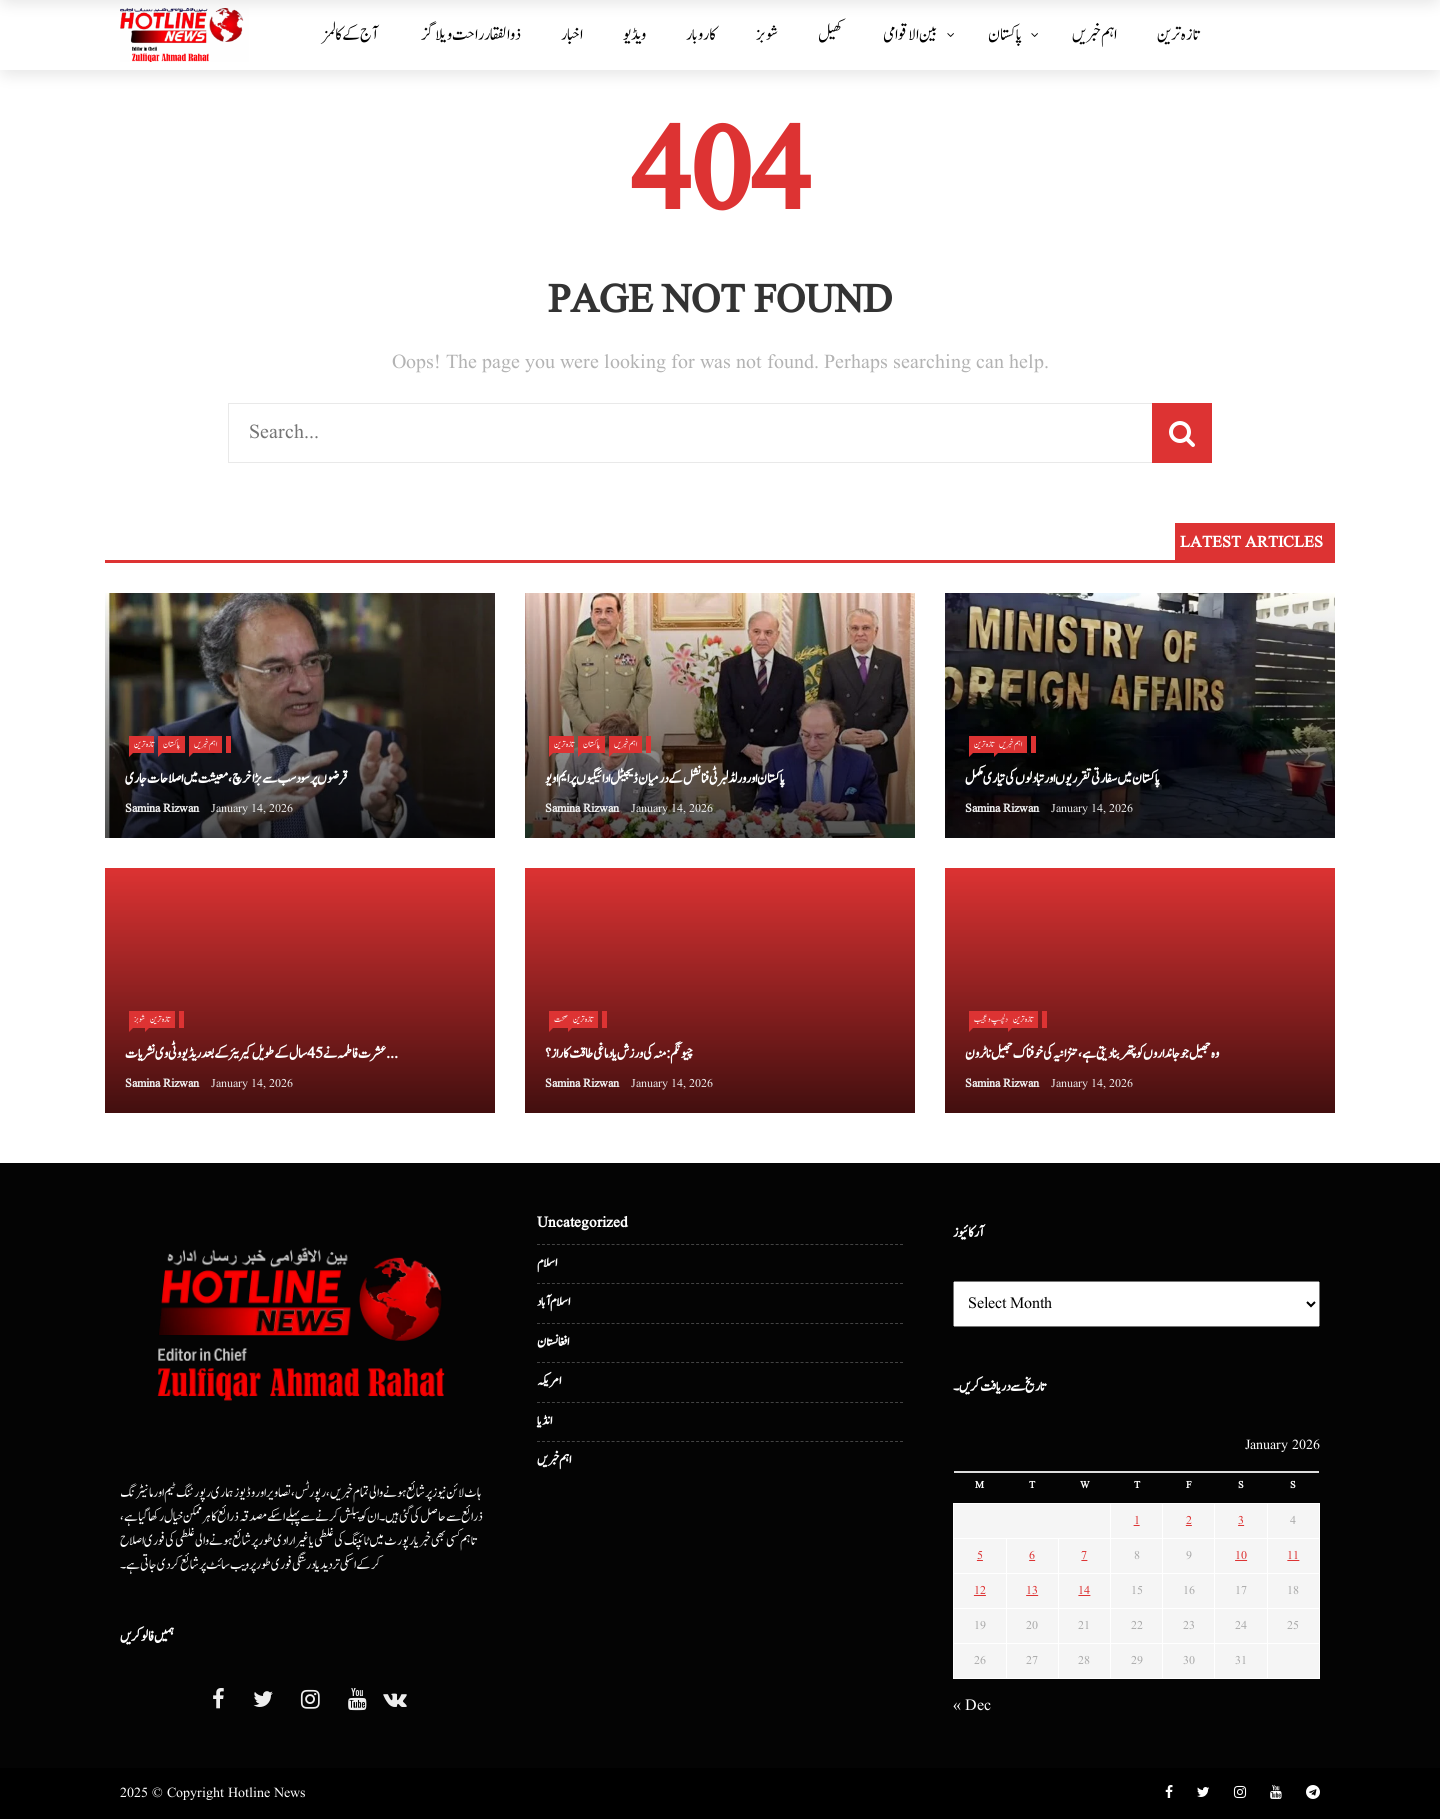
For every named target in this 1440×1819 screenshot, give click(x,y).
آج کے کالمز (350, 35)
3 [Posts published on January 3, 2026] (1241, 1520)
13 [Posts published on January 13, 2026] (1032, 1590)
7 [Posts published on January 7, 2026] (1084, 1555)
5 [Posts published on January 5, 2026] (980, 1555)
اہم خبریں (1094, 35)
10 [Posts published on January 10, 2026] (1241, 1555)
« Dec (972, 1706)
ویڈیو (634, 35)
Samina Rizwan (162, 808)
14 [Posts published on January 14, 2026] (1084, 1590)
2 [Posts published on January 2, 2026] (1189, 1520)
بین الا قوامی (910, 35)
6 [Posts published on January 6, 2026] (1032, 1555)
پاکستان (1005, 35)
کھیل (830, 35)
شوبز (767, 35)
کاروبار (701, 35)
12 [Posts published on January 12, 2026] (980, 1590)
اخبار (572, 35)
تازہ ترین (1178, 35)
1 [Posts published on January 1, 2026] (1137, 1520)
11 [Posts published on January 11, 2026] (1293, 1555)
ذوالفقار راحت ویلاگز (471, 35)
